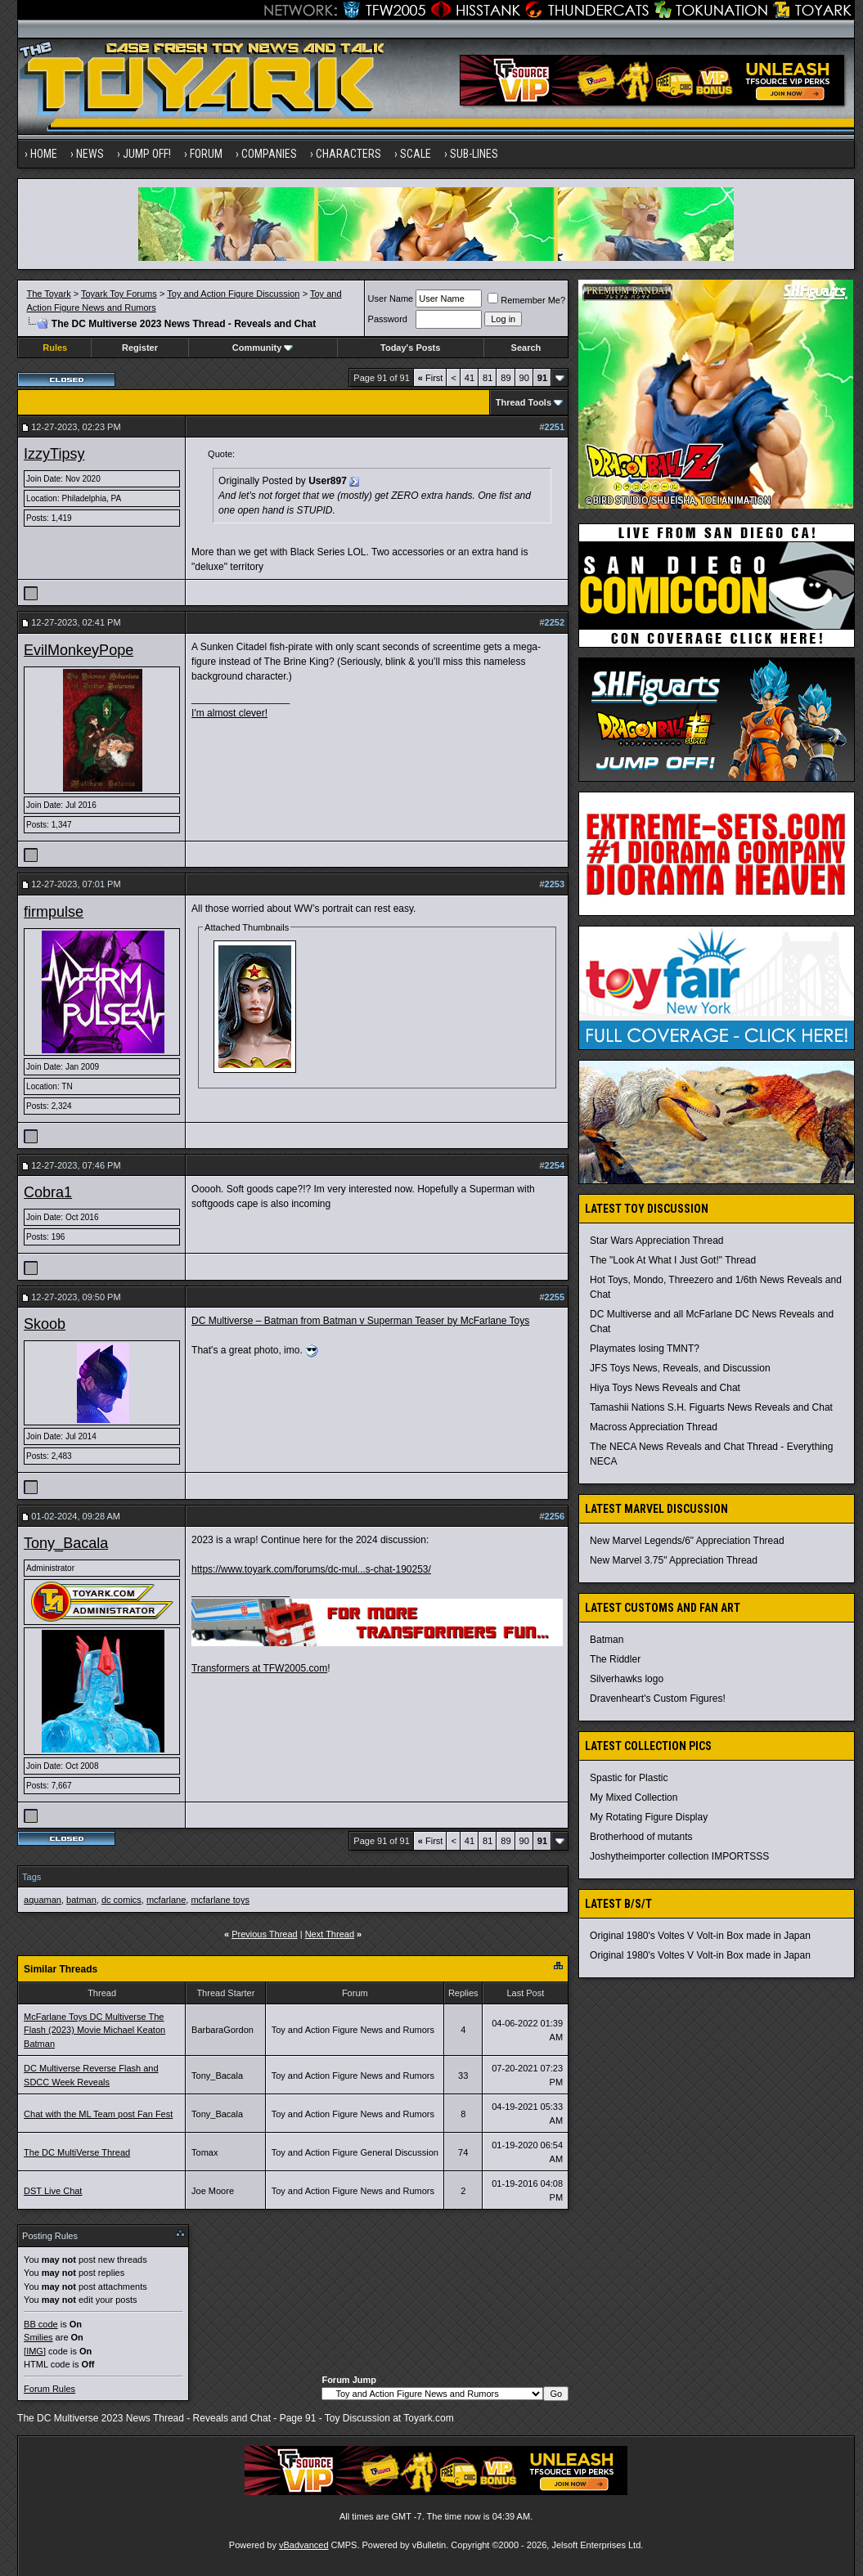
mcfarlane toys (220, 1900)
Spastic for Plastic (628, 1778)
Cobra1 (48, 1192)
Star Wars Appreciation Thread (656, 1240)
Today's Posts (410, 347)
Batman (606, 1639)
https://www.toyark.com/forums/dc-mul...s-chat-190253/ (311, 1569)
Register (140, 347)
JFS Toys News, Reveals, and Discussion (680, 1368)
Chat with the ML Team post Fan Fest (98, 2114)
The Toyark (48, 293)
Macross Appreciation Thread (653, 1427)
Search (526, 347)
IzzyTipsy (54, 454)
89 (505, 378)
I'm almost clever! (229, 713)
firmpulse (53, 912)
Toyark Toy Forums (119, 293)
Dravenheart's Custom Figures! (658, 1698)
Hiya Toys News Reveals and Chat (665, 1387)
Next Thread (329, 1934)
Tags (31, 1877)
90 (524, 378)
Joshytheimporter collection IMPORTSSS (679, 1856)
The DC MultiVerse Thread (77, 2152)
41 (469, 378)
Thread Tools (523, 402)
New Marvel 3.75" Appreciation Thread (673, 1560)
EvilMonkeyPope (78, 650)
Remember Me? (526, 300)
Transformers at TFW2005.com (259, 1668)
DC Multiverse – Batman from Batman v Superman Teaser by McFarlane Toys (360, 1320)
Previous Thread (264, 1934)
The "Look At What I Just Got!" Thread (673, 1260)
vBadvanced (304, 2545)
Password (387, 319)
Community (263, 347)
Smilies (38, 2337)
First (430, 378)
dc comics (121, 1900)
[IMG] (35, 2351)
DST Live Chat (53, 2191)
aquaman (42, 1900)
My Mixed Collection (633, 1797)
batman (81, 1900)
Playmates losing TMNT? (644, 1348)
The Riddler (615, 1659)
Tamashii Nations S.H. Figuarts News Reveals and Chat (711, 1407)
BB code (41, 2324)
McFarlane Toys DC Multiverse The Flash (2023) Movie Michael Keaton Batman (94, 2030)
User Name (391, 298)
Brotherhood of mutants (641, 1836)
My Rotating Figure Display (649, 1817)
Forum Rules (49, 2389)
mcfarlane (166, 1900)
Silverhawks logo (626, 1679)
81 (487, 378)
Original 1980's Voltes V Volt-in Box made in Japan (700, 1935)
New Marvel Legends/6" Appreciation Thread (687, 1540)
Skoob (44, 1324)
